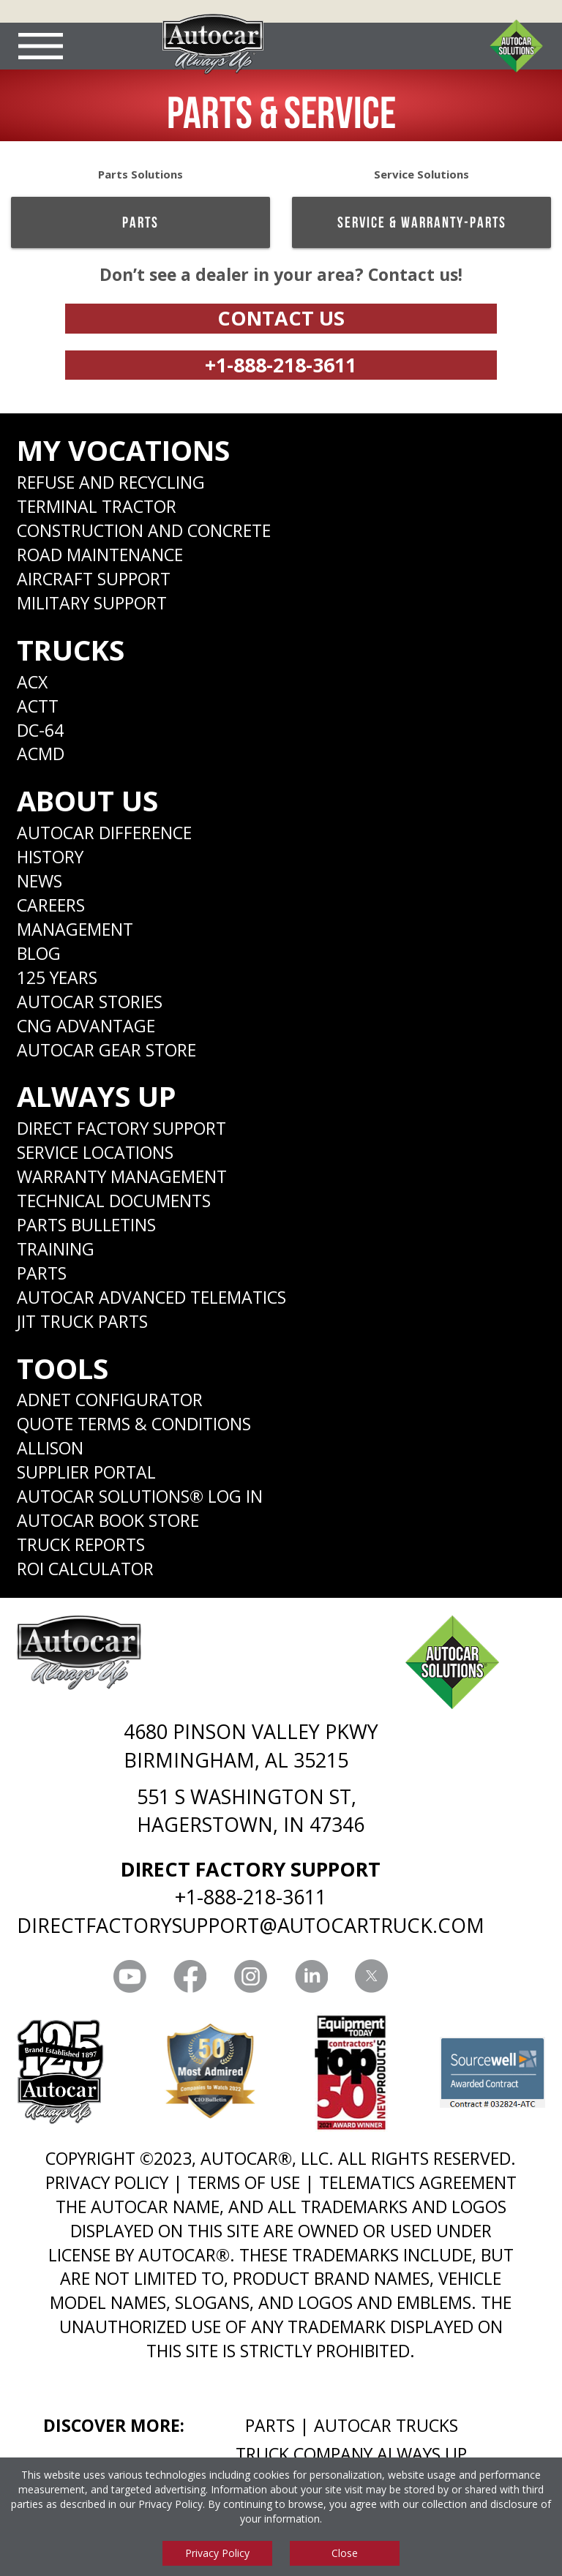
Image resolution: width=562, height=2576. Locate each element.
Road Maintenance (100, 554)
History (50, 856)
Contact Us (281, 317)
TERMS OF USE (243, 2182)
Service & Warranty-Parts (421, 222)
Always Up (96, 1096)
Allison (50, 1448)
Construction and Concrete (144, 530)
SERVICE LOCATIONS (95, 1152)
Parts (140, 222)
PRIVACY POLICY (106, 2182)
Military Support (92, 603)
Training (55, 1249)
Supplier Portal (86, 1472)
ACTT (38, 706)
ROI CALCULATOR (85, 1568)
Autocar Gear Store (106, 1050)
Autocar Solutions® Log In (140, 1496)
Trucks (70, 650)
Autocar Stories (89, 1001)
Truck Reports (81, 1544)
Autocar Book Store (108, 1520)
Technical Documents (114, 1200)
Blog (39, 953)
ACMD (40, 753)
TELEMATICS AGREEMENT (418, 2182)
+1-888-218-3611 (280, 364)
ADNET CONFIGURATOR (110, 1399)
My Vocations (123, 450)
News (39, 881)
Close (344, 2553)
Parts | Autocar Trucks (351, 2425)
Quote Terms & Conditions (134, 1423)
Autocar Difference (104, 832)
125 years (57, 977)
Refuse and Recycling (111, 482)
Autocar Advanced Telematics (151, 1297)
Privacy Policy (170, 2504)
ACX (32, 682)
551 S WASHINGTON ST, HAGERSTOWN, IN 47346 (250, 1810)
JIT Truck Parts (82, 1321)
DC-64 (40, 730)
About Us (87, 800)
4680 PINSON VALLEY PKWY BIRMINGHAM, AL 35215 (251, 1745)
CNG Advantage (86, 1025)
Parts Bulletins (86, 1224)
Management (75, 929)
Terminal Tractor (96, 506)
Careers (51, 905)
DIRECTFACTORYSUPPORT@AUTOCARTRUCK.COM (250, 1925)
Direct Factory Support (121, 1128)
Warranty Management (122, 1176)
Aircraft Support (94, 578)
